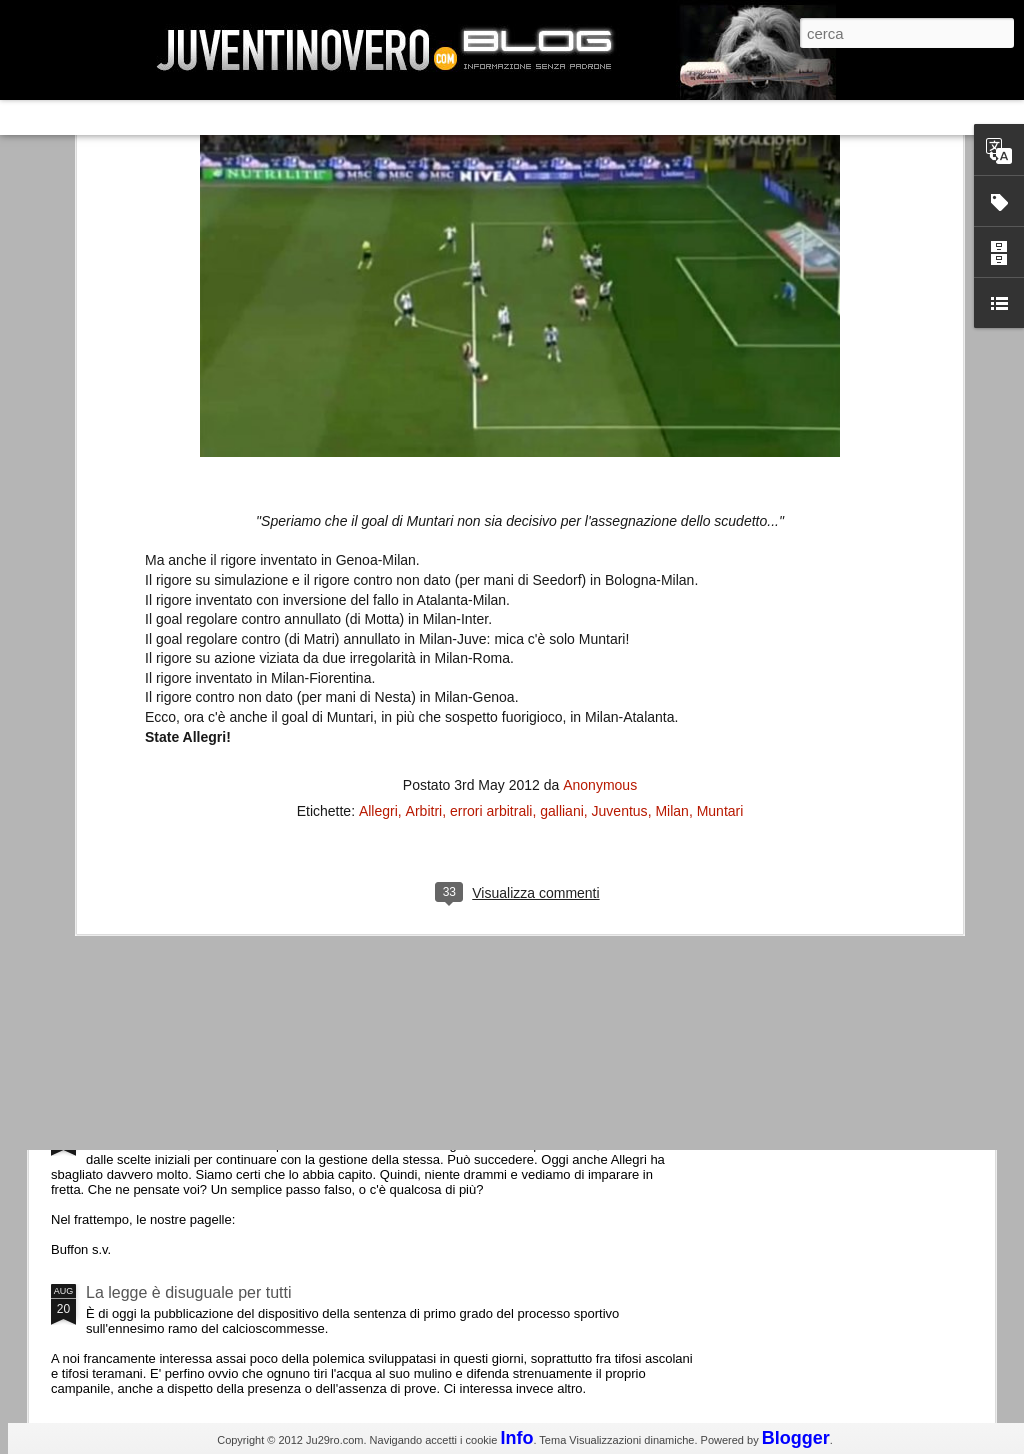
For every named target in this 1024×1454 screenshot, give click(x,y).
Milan (671, 571)
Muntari (720, 571)
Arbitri (424, 571)
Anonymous (600, 545)
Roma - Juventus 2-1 (160, 867)
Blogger (796, 1438)
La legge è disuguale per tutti (188, 1292)
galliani (562, 571)
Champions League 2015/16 (186, 954)
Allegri (378, 571)
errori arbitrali (491, 571)
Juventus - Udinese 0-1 (168, 1123)
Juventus (620, 571)
